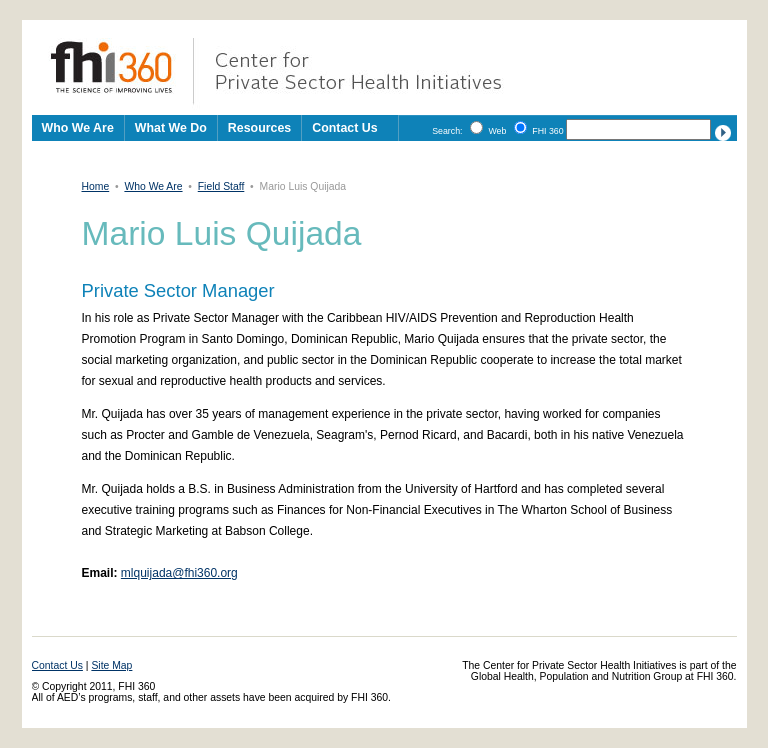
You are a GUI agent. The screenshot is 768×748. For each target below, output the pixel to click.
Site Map (111, 665)
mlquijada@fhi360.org (179, 573)
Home (96, 186)
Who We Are (153, 186)
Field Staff (221, 186)
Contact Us (344, 128)
